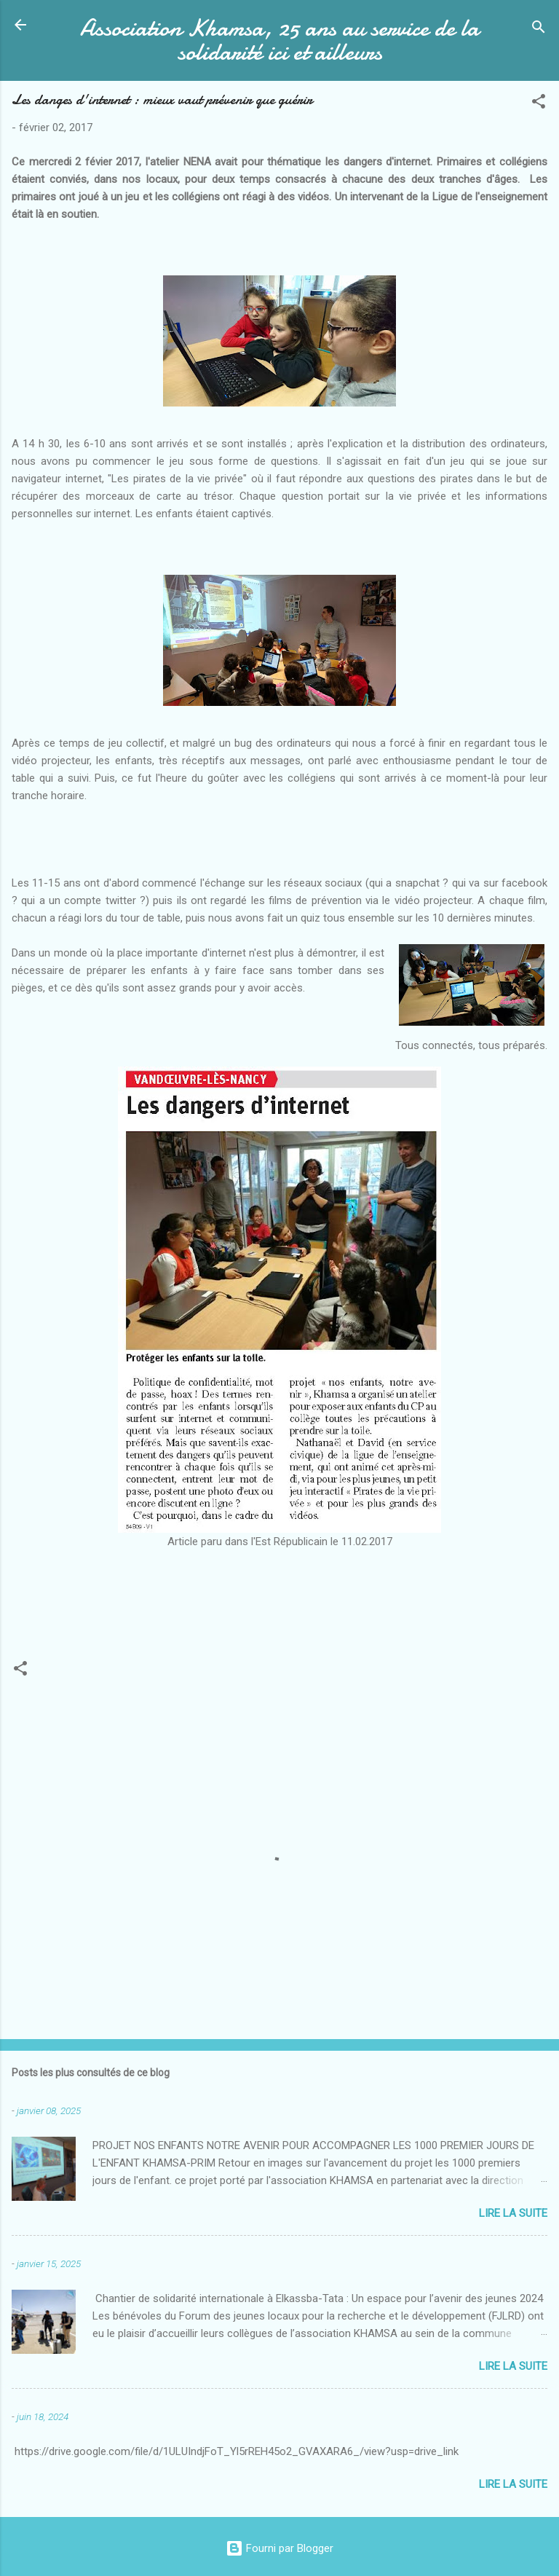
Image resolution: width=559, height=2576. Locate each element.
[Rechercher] (538, 29)
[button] (538, 104)
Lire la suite (513, 2213)
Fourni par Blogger (279, 2548)
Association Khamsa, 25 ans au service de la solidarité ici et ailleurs (279, 40)
